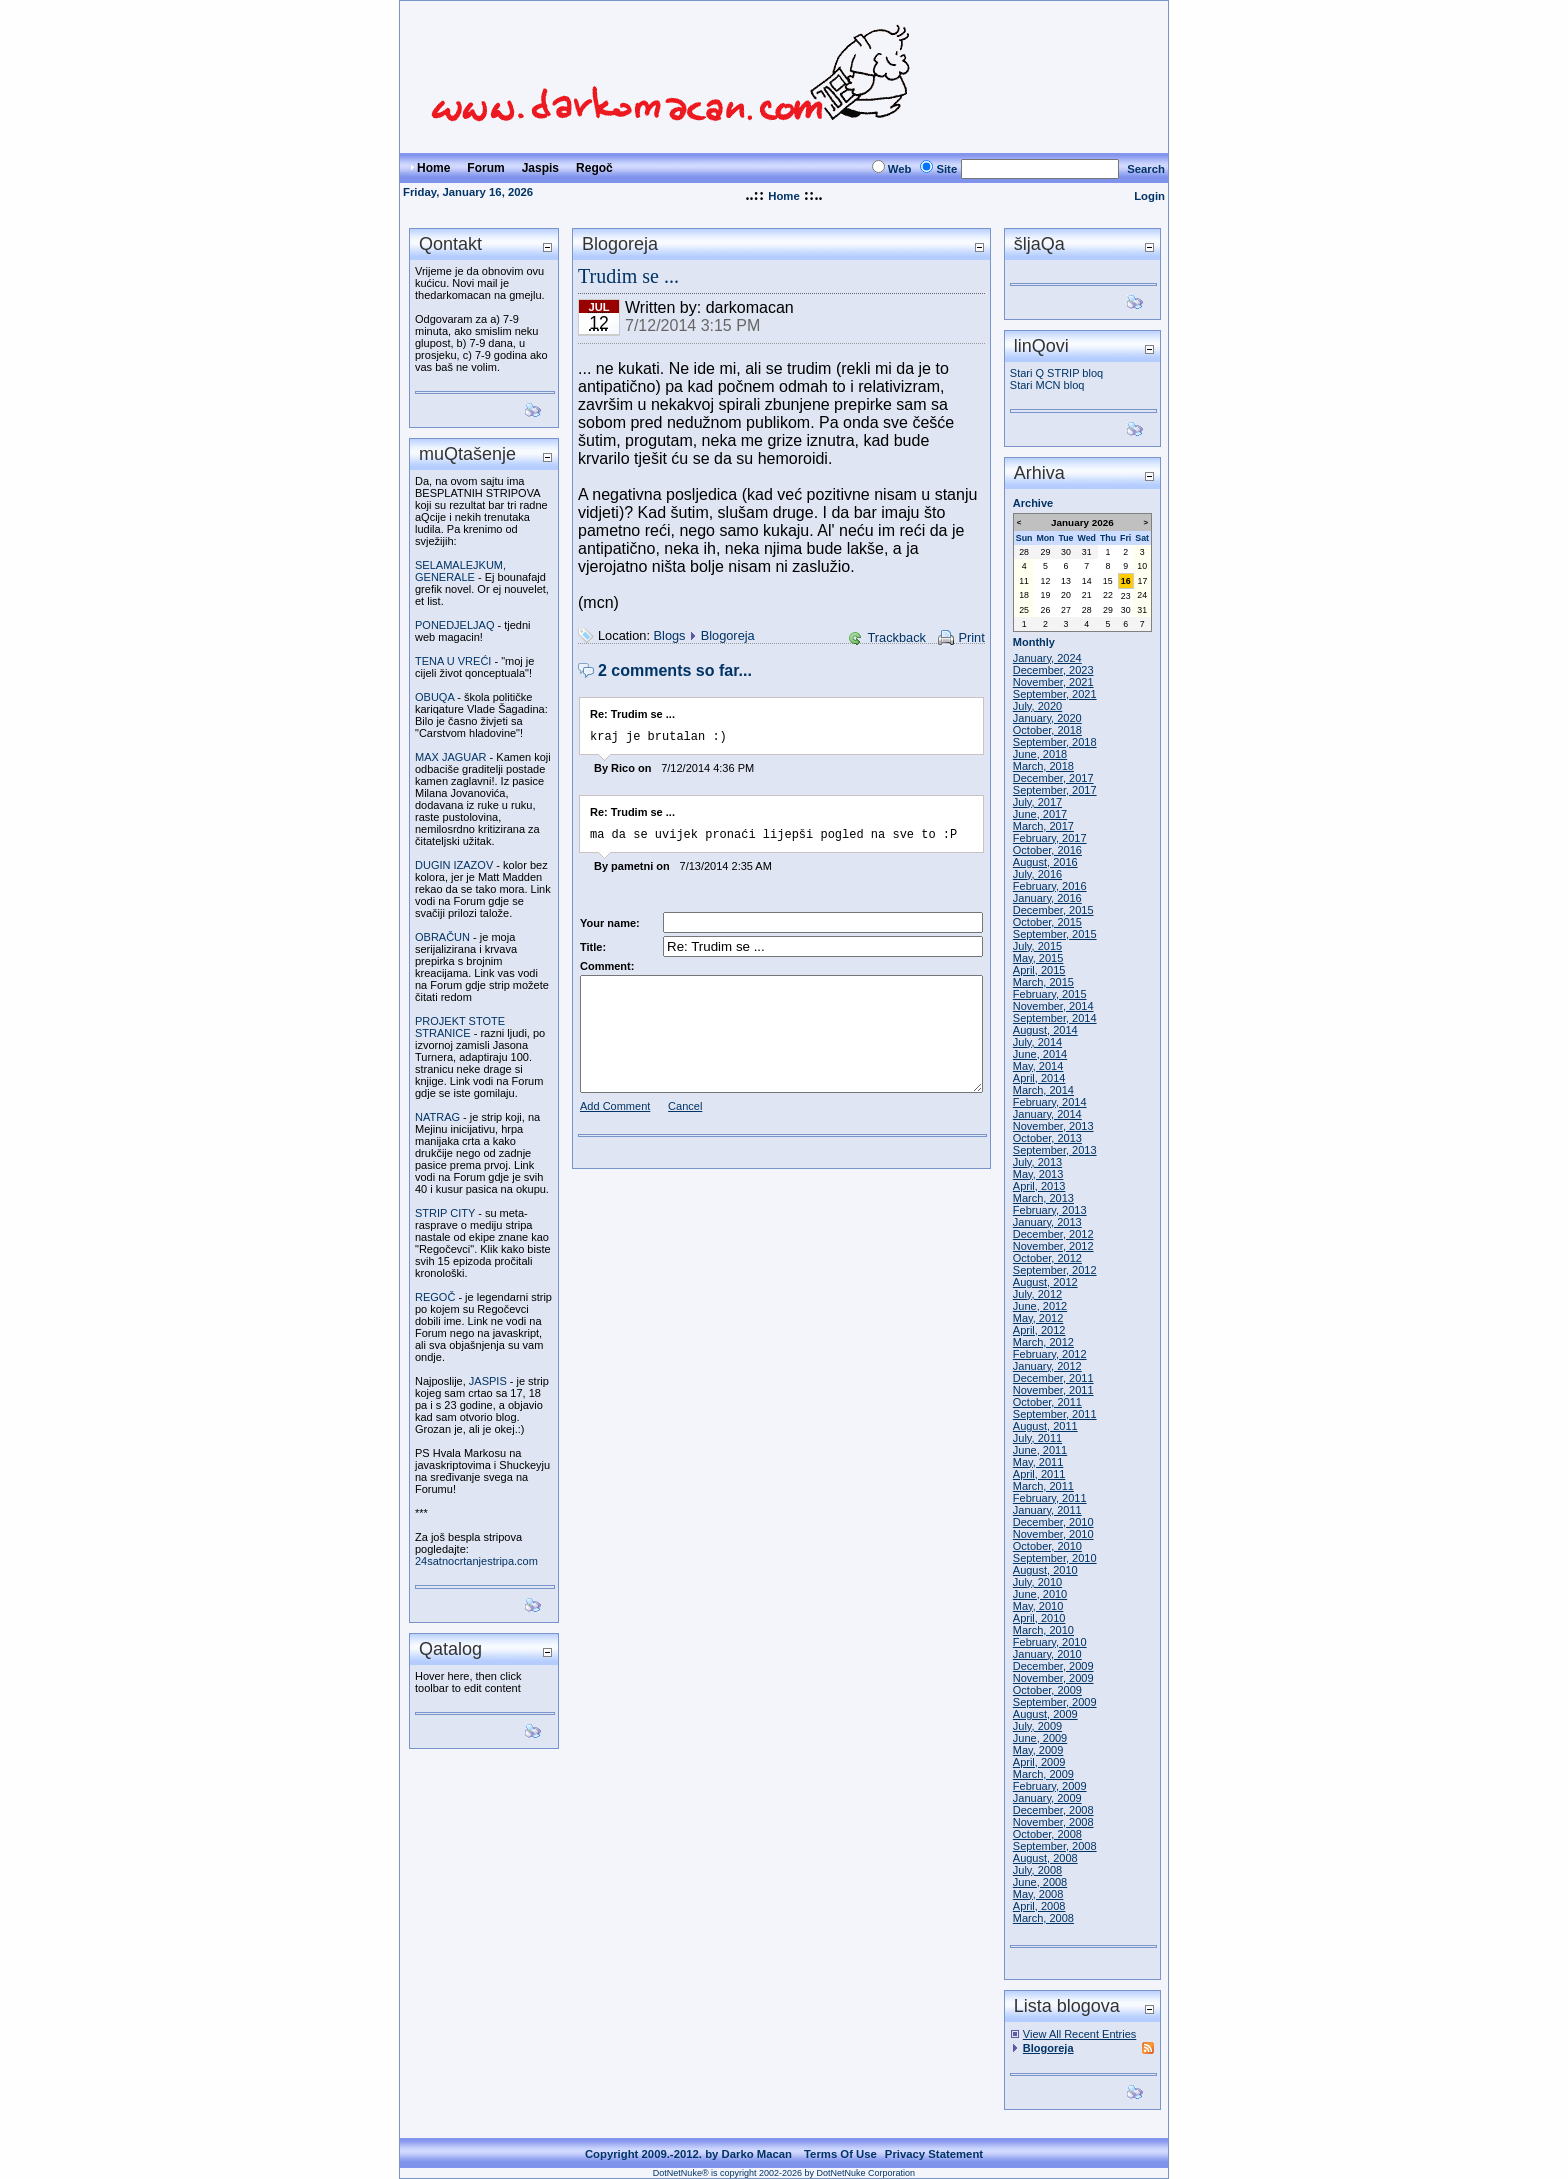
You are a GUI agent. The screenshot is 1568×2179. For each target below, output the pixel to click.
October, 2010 (1047, 1546)
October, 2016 (1047, 850)
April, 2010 (1039, 1618)
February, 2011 (1050, 1498)
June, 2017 (1040, 814)
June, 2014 (1040, 1054)
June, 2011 (1040, 1450)
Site (946, 169)
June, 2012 (1040, 1306)
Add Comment (615, 1112)
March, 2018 (1043, 766)
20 (1066, 595)
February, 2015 (1050, 994)
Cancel (685, 1112)
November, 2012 (1053, 1246)
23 (1126, 596)
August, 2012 (1045, 1282)
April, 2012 (1039, 1330)
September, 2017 (1055, 790)
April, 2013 (1039, 1186)
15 (1108, 581)
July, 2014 (1037, 1042)
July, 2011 (1037, 1438)
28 (1024, 552)
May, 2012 (1038, 1318)
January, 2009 (1047, 1798)
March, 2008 (1043, 1918)
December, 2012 (1053, 1234)
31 (1087, 552)
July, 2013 (1037, 1162)
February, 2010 (1050, 1642)
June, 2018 (1040, 754)
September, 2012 (1055, 1270)
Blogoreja (728, 635)
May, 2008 (1038, 1894)
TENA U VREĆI (453, 661)
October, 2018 (1047, 730)
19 (1046, 595)
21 (1087, 595)
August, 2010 (1045, 1570)
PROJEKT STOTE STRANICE (460, 1027)
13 (1066, 581)
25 (1024, 610)
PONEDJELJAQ (454, 625)
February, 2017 (1050, 838)
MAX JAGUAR (451, 757)
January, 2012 (1047, 1366)
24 (1142, 595)
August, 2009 (1045, 1714)
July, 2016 (1037, 874)
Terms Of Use (840, 2154)
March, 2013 (1043, 1198)
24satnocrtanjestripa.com (476, 1561)
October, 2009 (1047, 1690)
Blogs (670, 635)
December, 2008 (1053, 1810)
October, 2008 (1047, 1834)
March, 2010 (1043, 1630)
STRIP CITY (445, 1213)
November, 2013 (1053, 1126)
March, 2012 (1043, 1342)
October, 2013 (1047, 1138)
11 (1024, 581)
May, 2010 (1038, 1606)
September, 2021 (1055, 694)
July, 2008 (1037, 1870)
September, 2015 (1055, 934)
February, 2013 (1050, 1210)
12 (1046, 581)
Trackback (896, 637)
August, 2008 (1045, 1858)
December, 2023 (1053, 670)
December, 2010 (1053, 1522)
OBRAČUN (442, 937)
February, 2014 (1050, 1102)
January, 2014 (1047, 1114)
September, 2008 (1055, 1846)
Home (783, 196)
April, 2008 (1039, 1906)
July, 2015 (1037, 946)
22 (1108, 595)
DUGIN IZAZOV (454, 865)
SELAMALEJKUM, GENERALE (460, 571)
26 (1046, 610)
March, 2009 (1043, 1774)
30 (1066, 552)
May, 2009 (1038, 1750)
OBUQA (434, 697)
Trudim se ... (628, 276)
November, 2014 (1053, 1006)
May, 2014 (1038, 1066)
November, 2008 (1053, 1822)
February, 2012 (1050, 1354)
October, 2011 (1047, 1402)
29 (1046, 552)
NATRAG (437, 1117)
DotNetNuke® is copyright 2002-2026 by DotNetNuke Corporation (784, 2173)
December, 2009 (1053, 1666)
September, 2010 (1055, 1558)
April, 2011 (1039, 1474)
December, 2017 (1053, 778)
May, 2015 (1038, 958)
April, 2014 (1039, 1078)
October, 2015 (1047, 922)
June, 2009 (1040, 1738)
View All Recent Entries (1080, 2034)
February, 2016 (1050, 886)
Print (971, 637)
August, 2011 (1045, 1426)
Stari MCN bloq (1047, 385)
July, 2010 (1037, 1582)
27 (1066, 610)
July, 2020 (1037, 706)
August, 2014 (1045, 1030)
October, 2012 (1047, 1258)
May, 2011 (1038, 1462)
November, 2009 (1053, 1678)
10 (1142, 566)
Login (1149, 196)
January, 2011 (1047, 1510)
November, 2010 (1053, 1534)
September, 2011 (1055, 1414)
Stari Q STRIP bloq (1056, 373)
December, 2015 (1053, 910)
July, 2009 (1037, 1726)
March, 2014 (1043, 1090)
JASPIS (488, 1381)
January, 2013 (1047, 1222)
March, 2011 (1043, 1486)
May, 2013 (1038, 1174)
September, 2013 (1055, 1150)
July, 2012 (1037, 1294)
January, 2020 (1047, 718)
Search (1146, 169)
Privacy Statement (934, 2154)
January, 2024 (1047, 658)
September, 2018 (1055, 742)
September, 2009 (1055, 1702)
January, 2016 (1047, 898)
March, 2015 (1043, 982)
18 (1024, 595)
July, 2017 (1037, 802)
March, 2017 (1043, 826)
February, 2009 (1050, 1786)
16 (1126, 581)
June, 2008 (1040, 1882)
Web (900, 169)
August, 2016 (1045, 862)
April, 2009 (1039, 1762)
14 (1087, 581)
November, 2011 (1053, 1390)
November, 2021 (1053, 682)
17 (1143, 581)
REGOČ (435, 1297)
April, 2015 (1039, 970)
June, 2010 (1040, 1594)
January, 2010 (1047, 1654)
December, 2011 (1053, 1378)
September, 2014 (1055, 1018)
